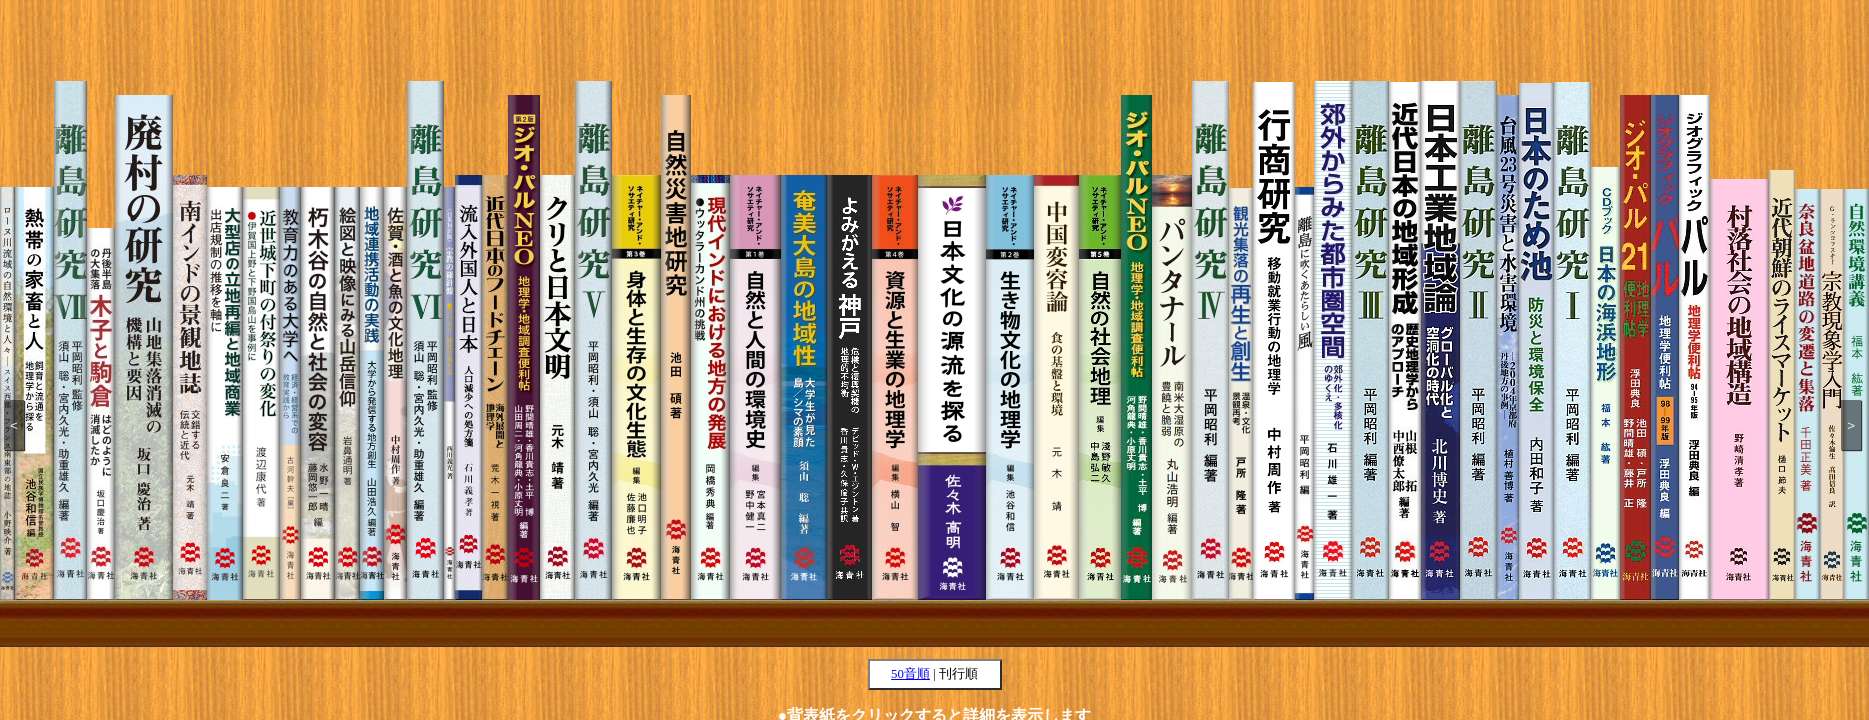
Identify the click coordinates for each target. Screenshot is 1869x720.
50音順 (910, 674)
